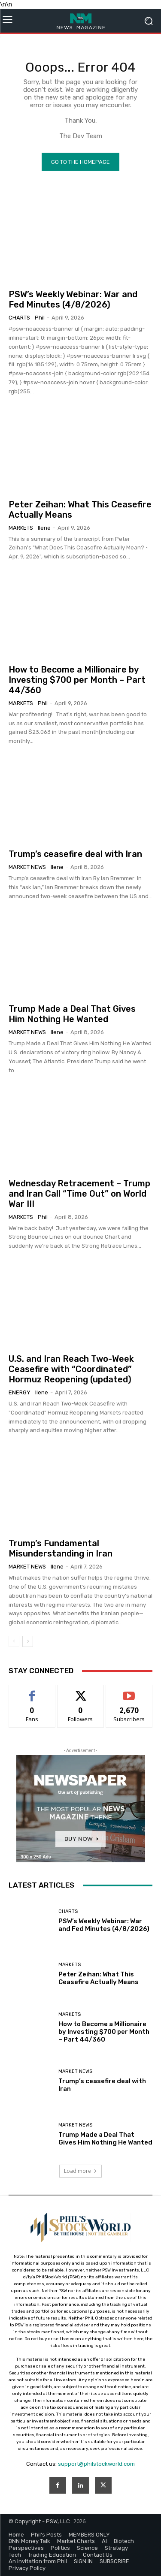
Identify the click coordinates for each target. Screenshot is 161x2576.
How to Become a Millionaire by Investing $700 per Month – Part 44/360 (77, 679)
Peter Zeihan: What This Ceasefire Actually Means (98, 1978)
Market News (27, 867)
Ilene (44, 528)
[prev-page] (14, 1641)
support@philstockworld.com (96, 2464)
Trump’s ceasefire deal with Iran (75, 854)
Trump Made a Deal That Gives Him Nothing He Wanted (72, 1014)
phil (40, 317)
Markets (21, 528)
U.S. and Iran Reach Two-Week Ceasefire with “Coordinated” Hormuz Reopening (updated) (71, 1369)
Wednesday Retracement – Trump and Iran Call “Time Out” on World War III (79, 1193)
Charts (19, 317)
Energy (19, 1392)
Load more (80, 2171)
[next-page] (27, 1641)
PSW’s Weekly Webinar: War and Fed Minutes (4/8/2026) (73, 299)
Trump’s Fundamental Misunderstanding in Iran (60, 1548)
